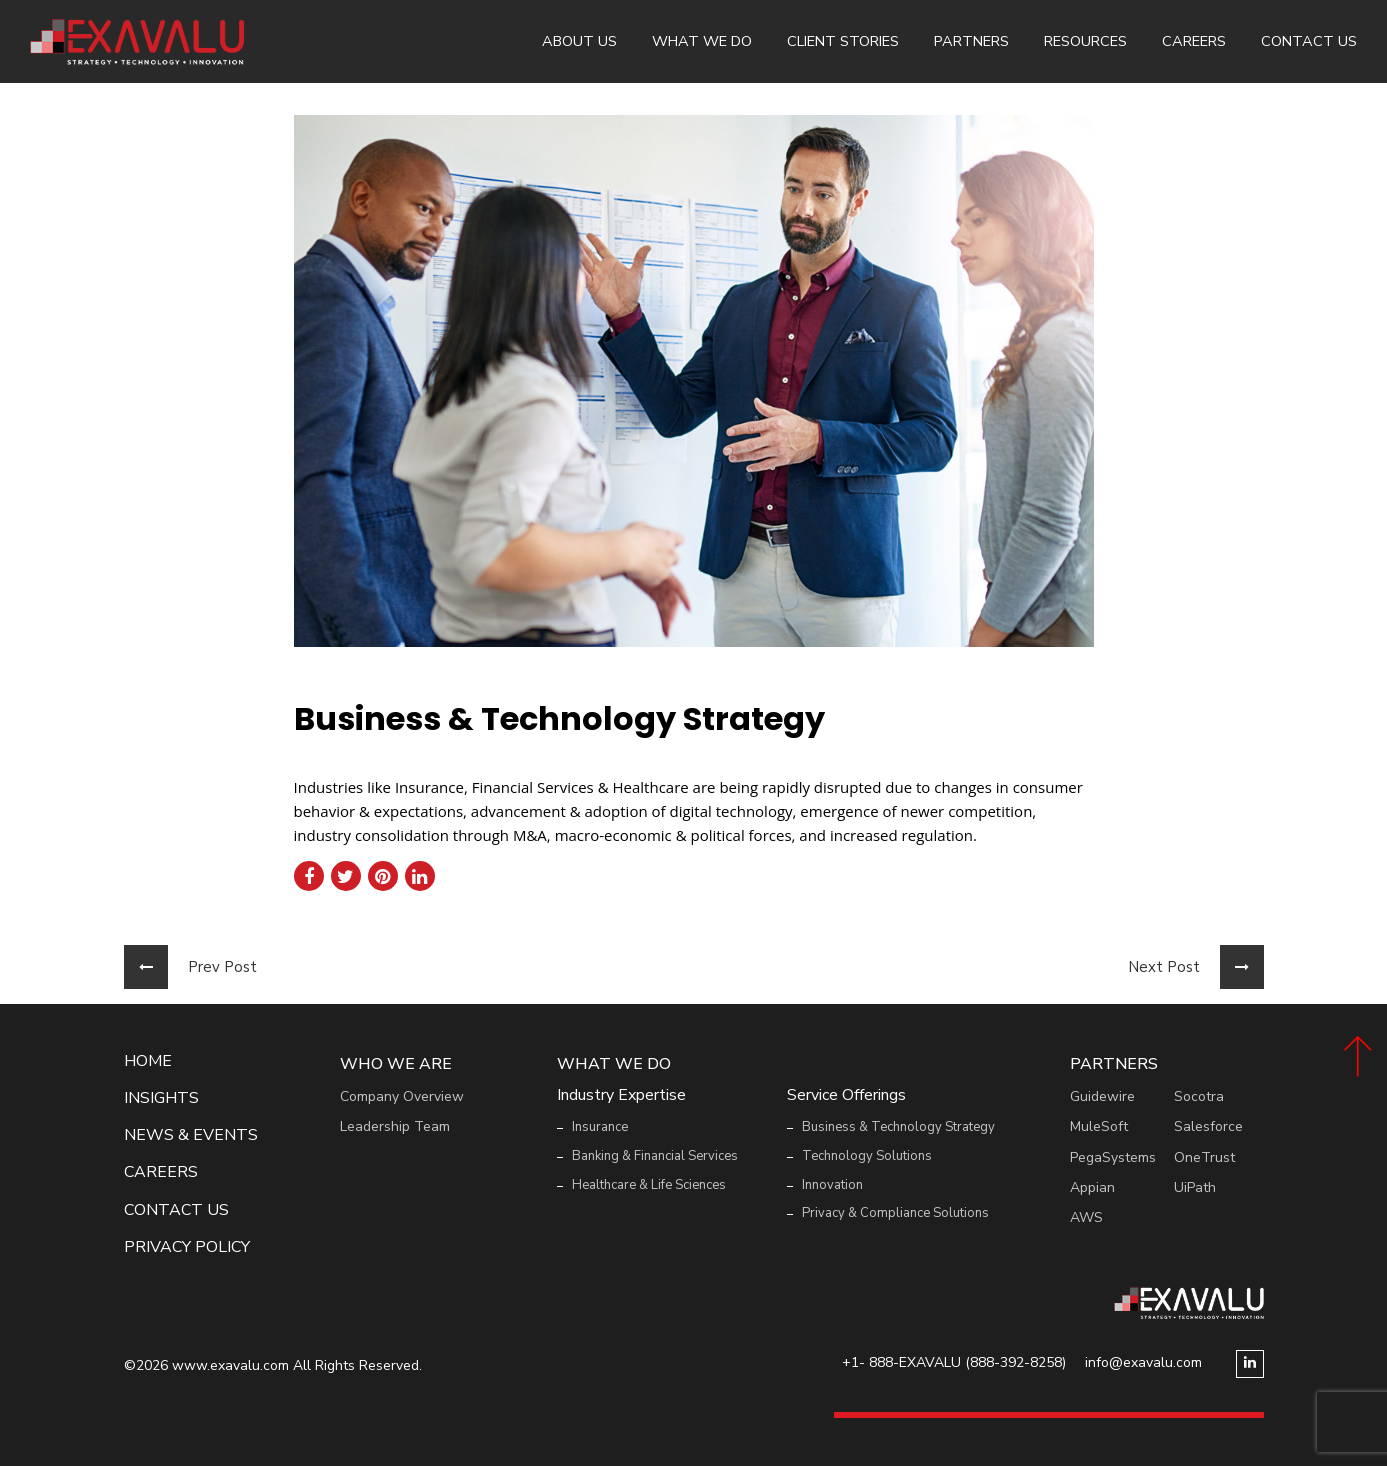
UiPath (1195, 1187)
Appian (1092, 1187)
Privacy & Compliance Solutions (895, 1213)
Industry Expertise (621, 1095)
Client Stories (843, 41)
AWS (1086, 1217)
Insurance (600, 1127)
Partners (971, 41)
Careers (1194, 41)
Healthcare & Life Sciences (649, 1185)
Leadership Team (395, 1126)
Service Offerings (846, 1095)
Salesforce (1208, 1126)
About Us (579, 41)
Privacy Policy (187, 1247)
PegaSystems (1113, 1157)
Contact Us (1309, 41)
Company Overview (402, 1096)
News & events (191, 1135)
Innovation (832, 1185)
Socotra (1199, 1096)
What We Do (702, 41)
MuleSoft (1099, 1126)
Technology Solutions (867, 1156)
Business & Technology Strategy (898, 1127)
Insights (161, 1098)
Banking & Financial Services (655, 1156)
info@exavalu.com (1143, 1362)
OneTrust (1204, 1157)
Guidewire (1102, 1096)
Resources (1085, 41)
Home (148, 1061)
